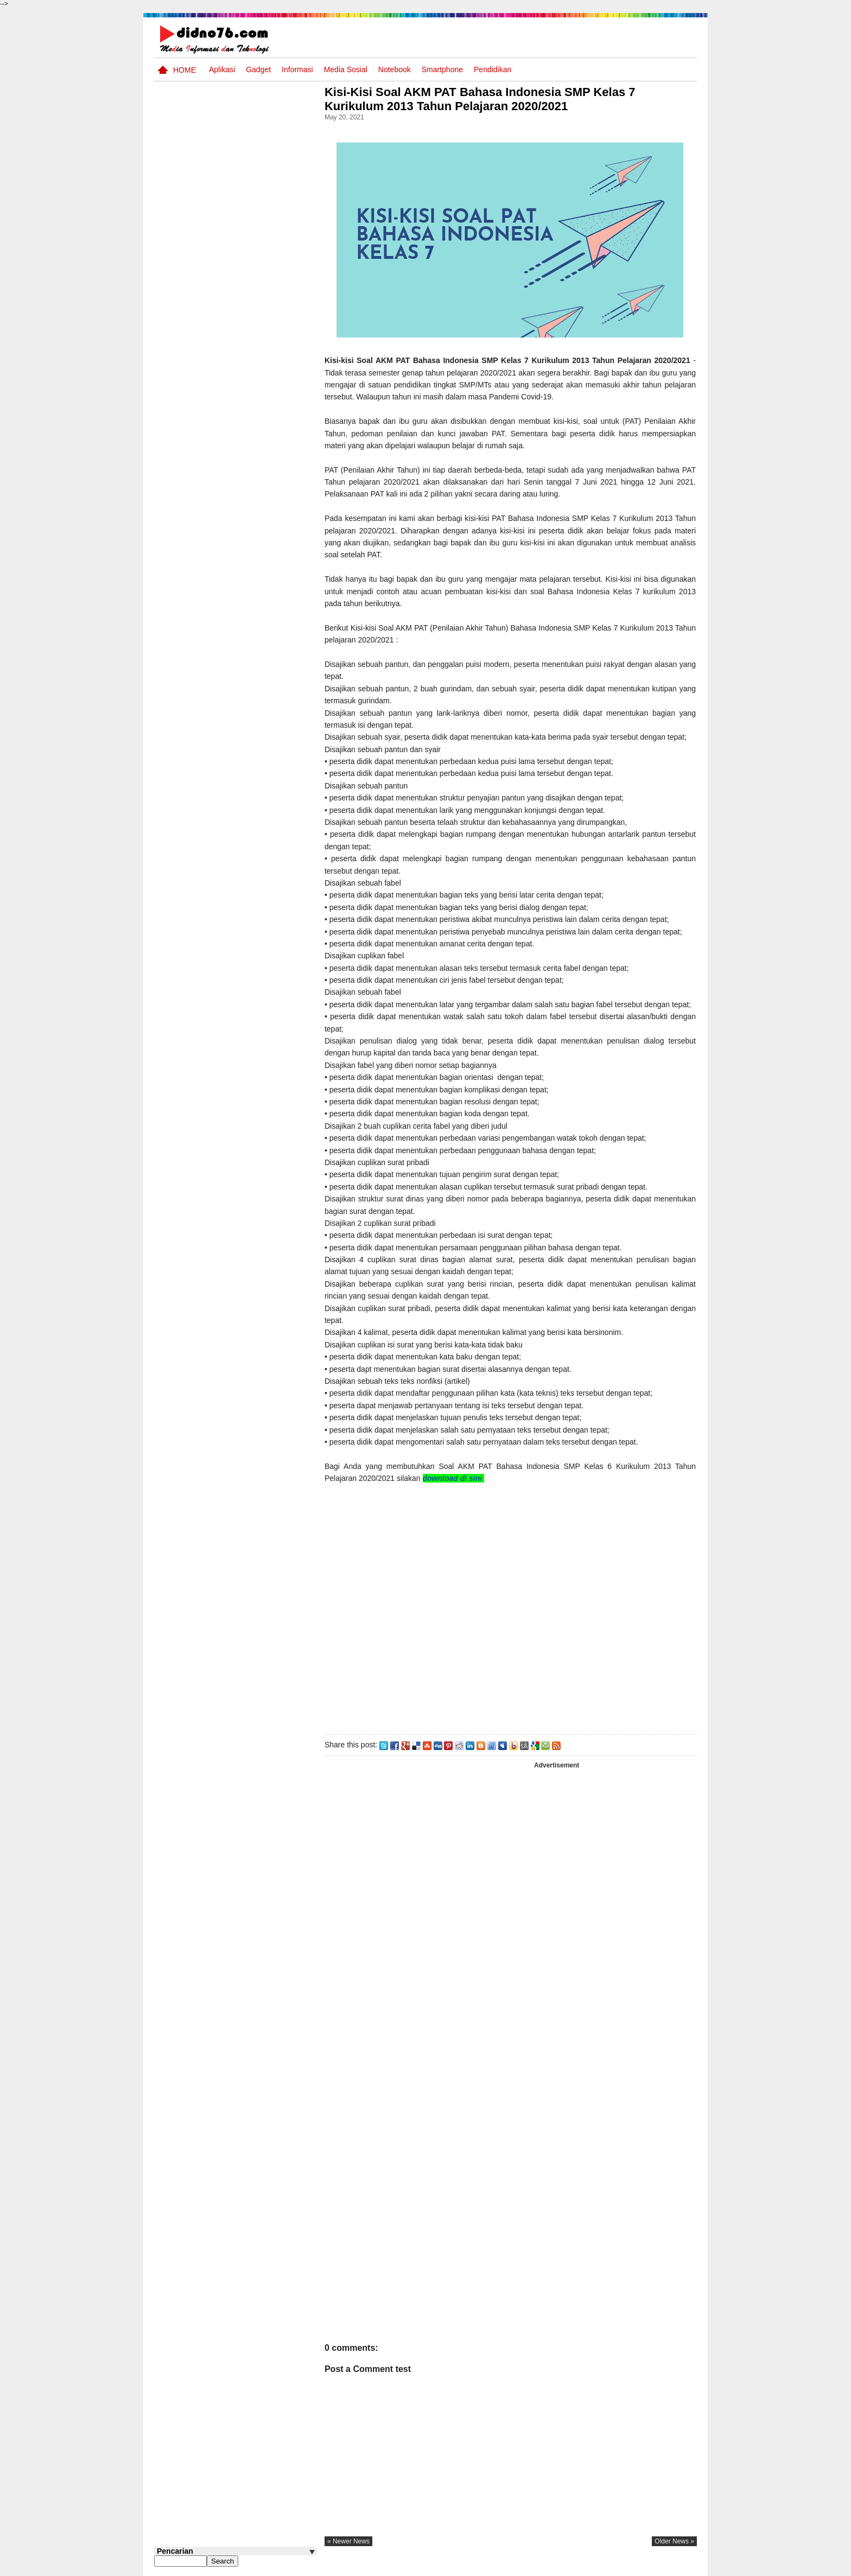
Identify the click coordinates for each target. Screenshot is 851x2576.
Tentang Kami (580, 2567)
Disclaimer (677, 2567)
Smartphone (442, 69)
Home (184, 70)
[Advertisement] (512, 1619)
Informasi (297, 69)
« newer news (352, 2541)
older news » (674, 2541)
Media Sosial (345, 69)
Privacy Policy (631, 2567)
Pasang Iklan (531, 2567)
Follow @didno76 (183, 482)
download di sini (457, 1478)
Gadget (258, 69)
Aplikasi (222, 69)
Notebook (394, 69)
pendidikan (492, 69)
